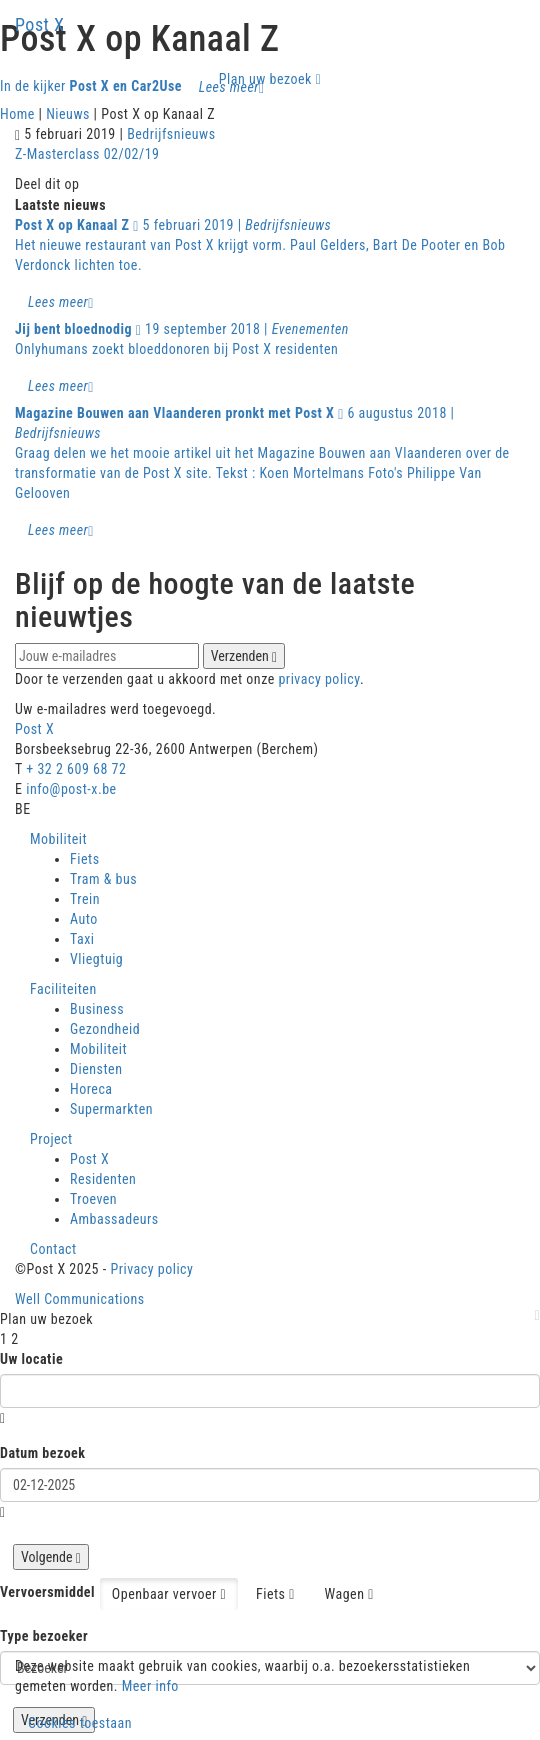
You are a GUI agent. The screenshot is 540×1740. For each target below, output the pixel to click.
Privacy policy (151, 1269)
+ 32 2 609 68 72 (76, 769)
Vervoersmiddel (47, 1592)
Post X (40, 24)
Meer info (150, 1686)
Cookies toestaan (80, 1723)
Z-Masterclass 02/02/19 (87, 154)
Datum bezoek (43, 1453)
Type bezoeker (44, 1636)
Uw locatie (31, 1359)
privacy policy (318, 679)
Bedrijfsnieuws (171, 134)
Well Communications (80, 1299)
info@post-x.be (71, 789)
